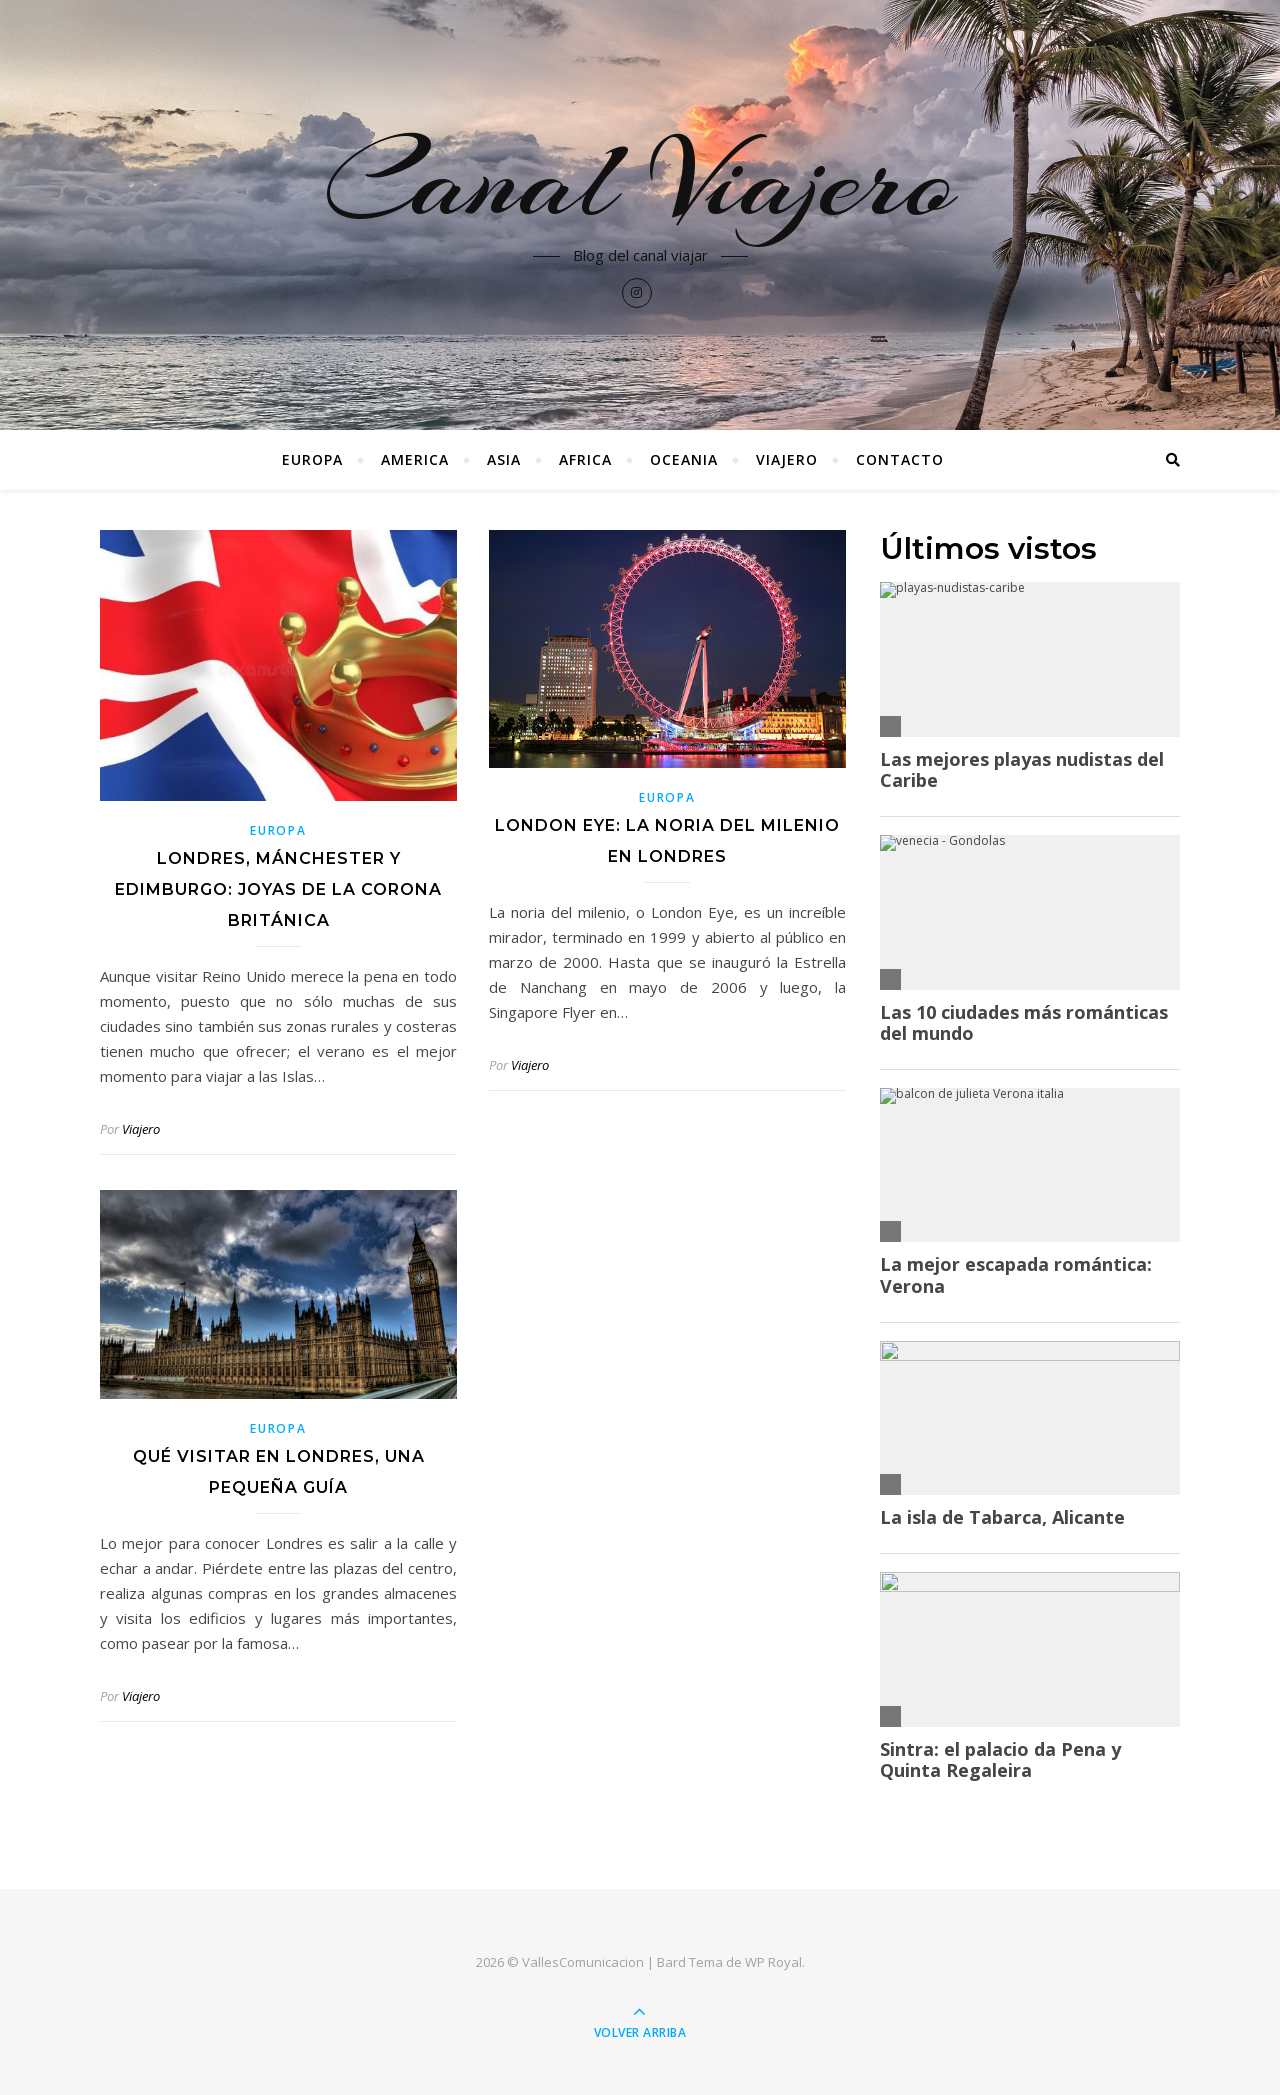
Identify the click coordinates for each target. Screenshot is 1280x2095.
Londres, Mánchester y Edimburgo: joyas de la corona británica (278, 889)
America (415, 459)
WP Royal (773, 1962)
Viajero (787, 459)
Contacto (900, 459)
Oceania (684, 459)
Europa (312, 459)
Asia (504, 459)
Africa (585, 459)
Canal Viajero (640, 182)
